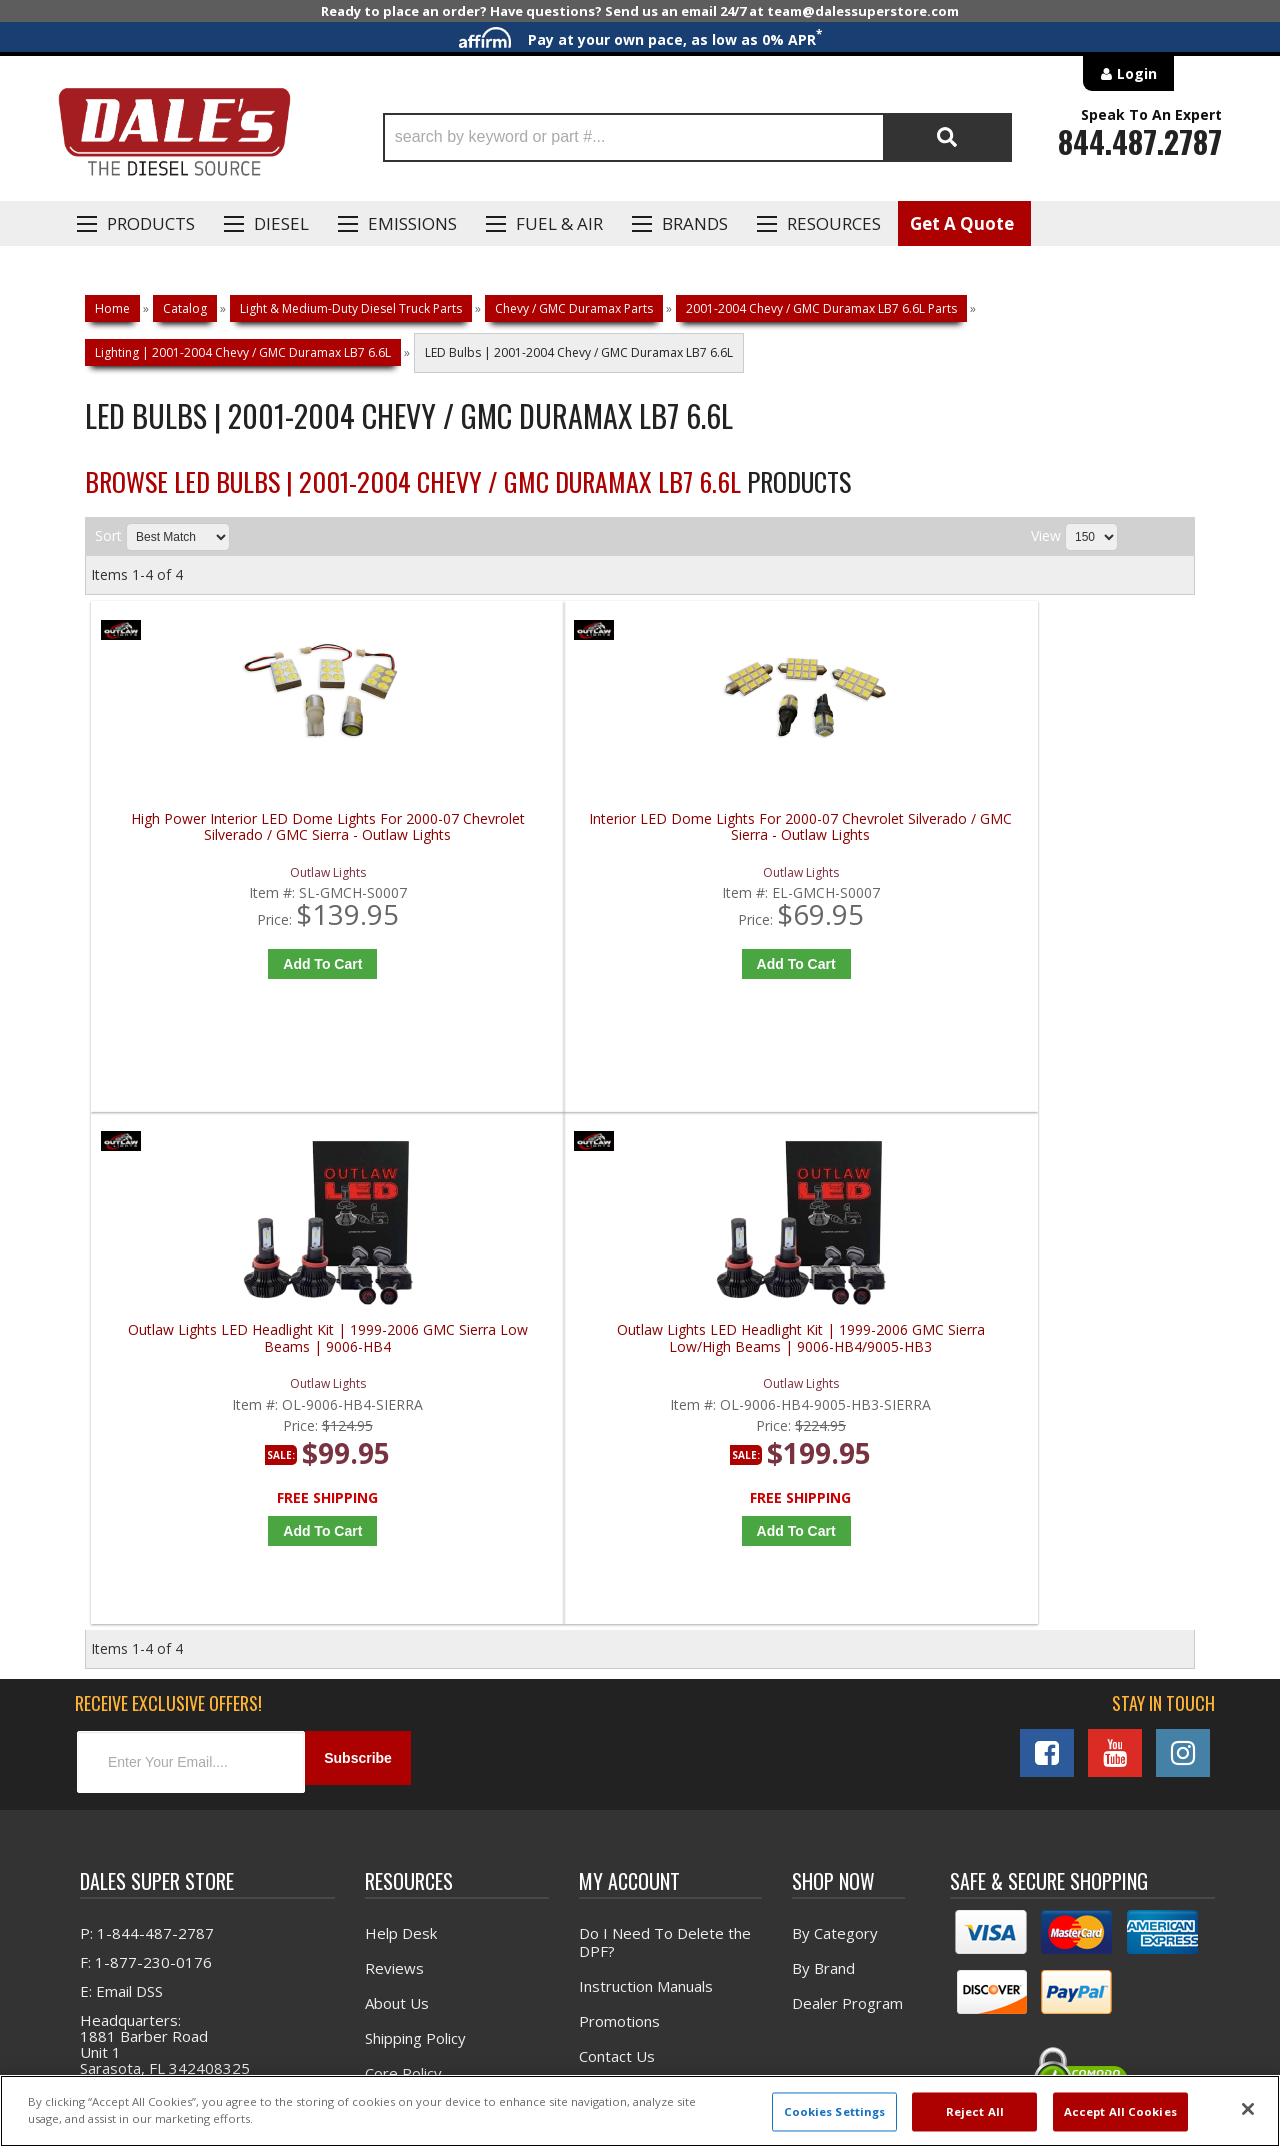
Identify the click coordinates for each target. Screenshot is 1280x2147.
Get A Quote (962, 223)
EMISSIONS (412, 223)
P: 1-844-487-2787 (147, 1441)
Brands (695, 223)
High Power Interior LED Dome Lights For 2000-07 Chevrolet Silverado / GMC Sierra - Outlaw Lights (230, 835)
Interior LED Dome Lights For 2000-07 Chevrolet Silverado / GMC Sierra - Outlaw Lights (507, 835)
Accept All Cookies (1120, 2111)
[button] (697, 137)
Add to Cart (234, 964)
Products (151, 223)
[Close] (1248, 2109)
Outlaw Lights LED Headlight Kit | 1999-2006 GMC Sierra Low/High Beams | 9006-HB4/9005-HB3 (1062, 835)
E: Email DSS (121, 1499)
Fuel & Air (559, 223)
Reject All (975, 2111)
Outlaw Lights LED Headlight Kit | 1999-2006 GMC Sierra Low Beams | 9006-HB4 (785, 835)
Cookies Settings (835, 2111)
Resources (834, 223)
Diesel (281, 223)
